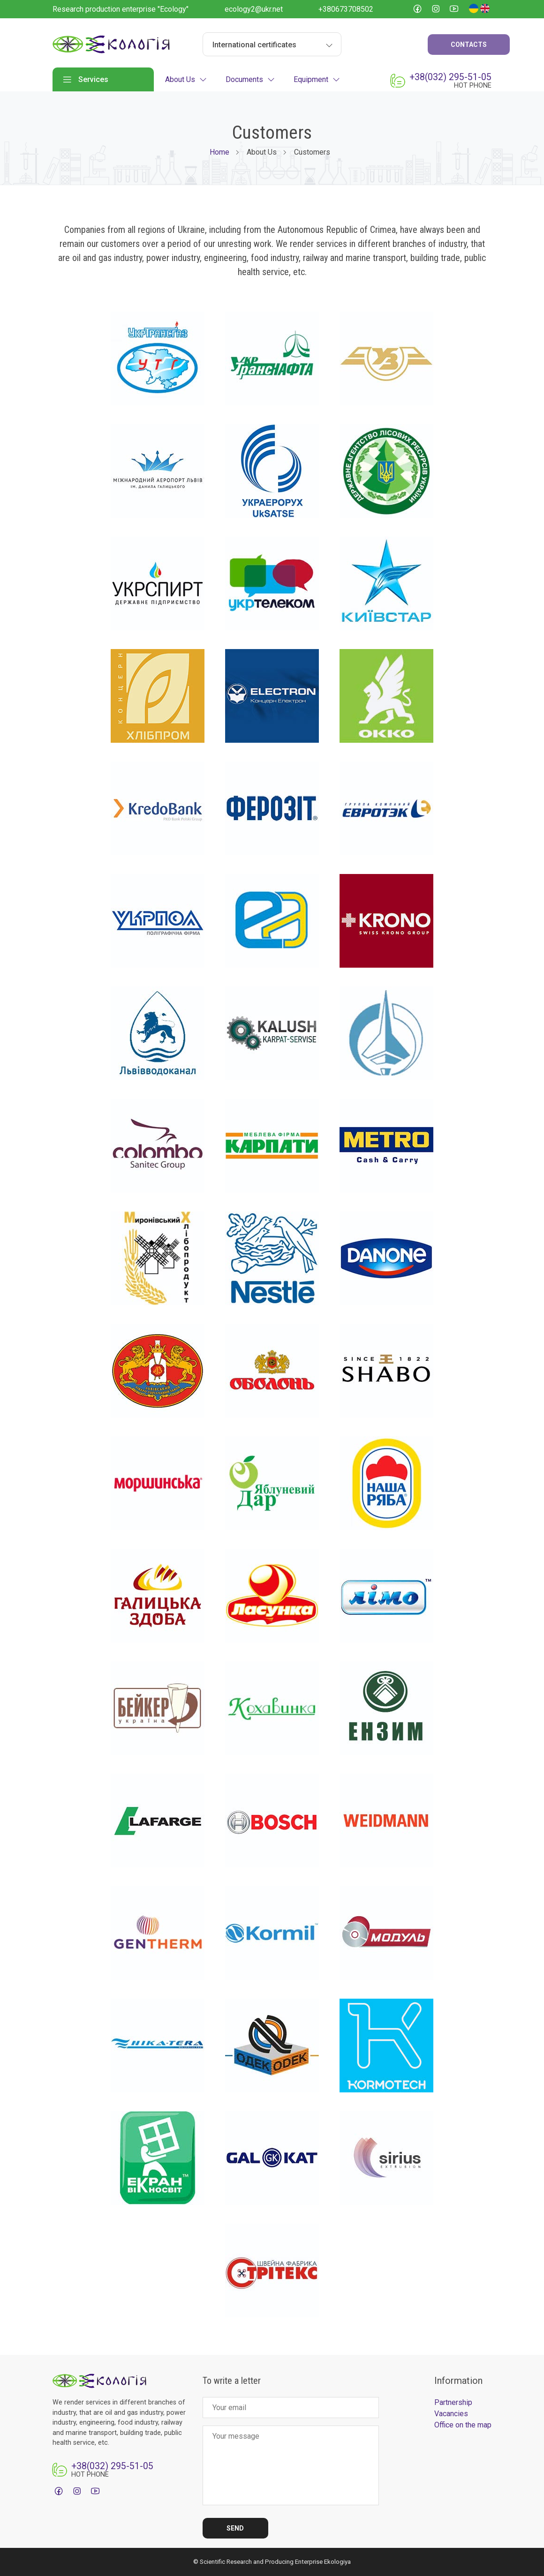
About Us (186, 79)
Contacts (469, 44)
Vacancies (451, 2413)
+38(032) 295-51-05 (450, 77)
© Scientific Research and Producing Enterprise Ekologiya (272, 2561)
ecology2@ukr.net (254, 9)
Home (219, 152)
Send (235, 2528)
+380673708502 (345, 9)
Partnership (453, 2402)
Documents (250, 79)
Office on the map (462, 2424)
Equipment (317, 79)
